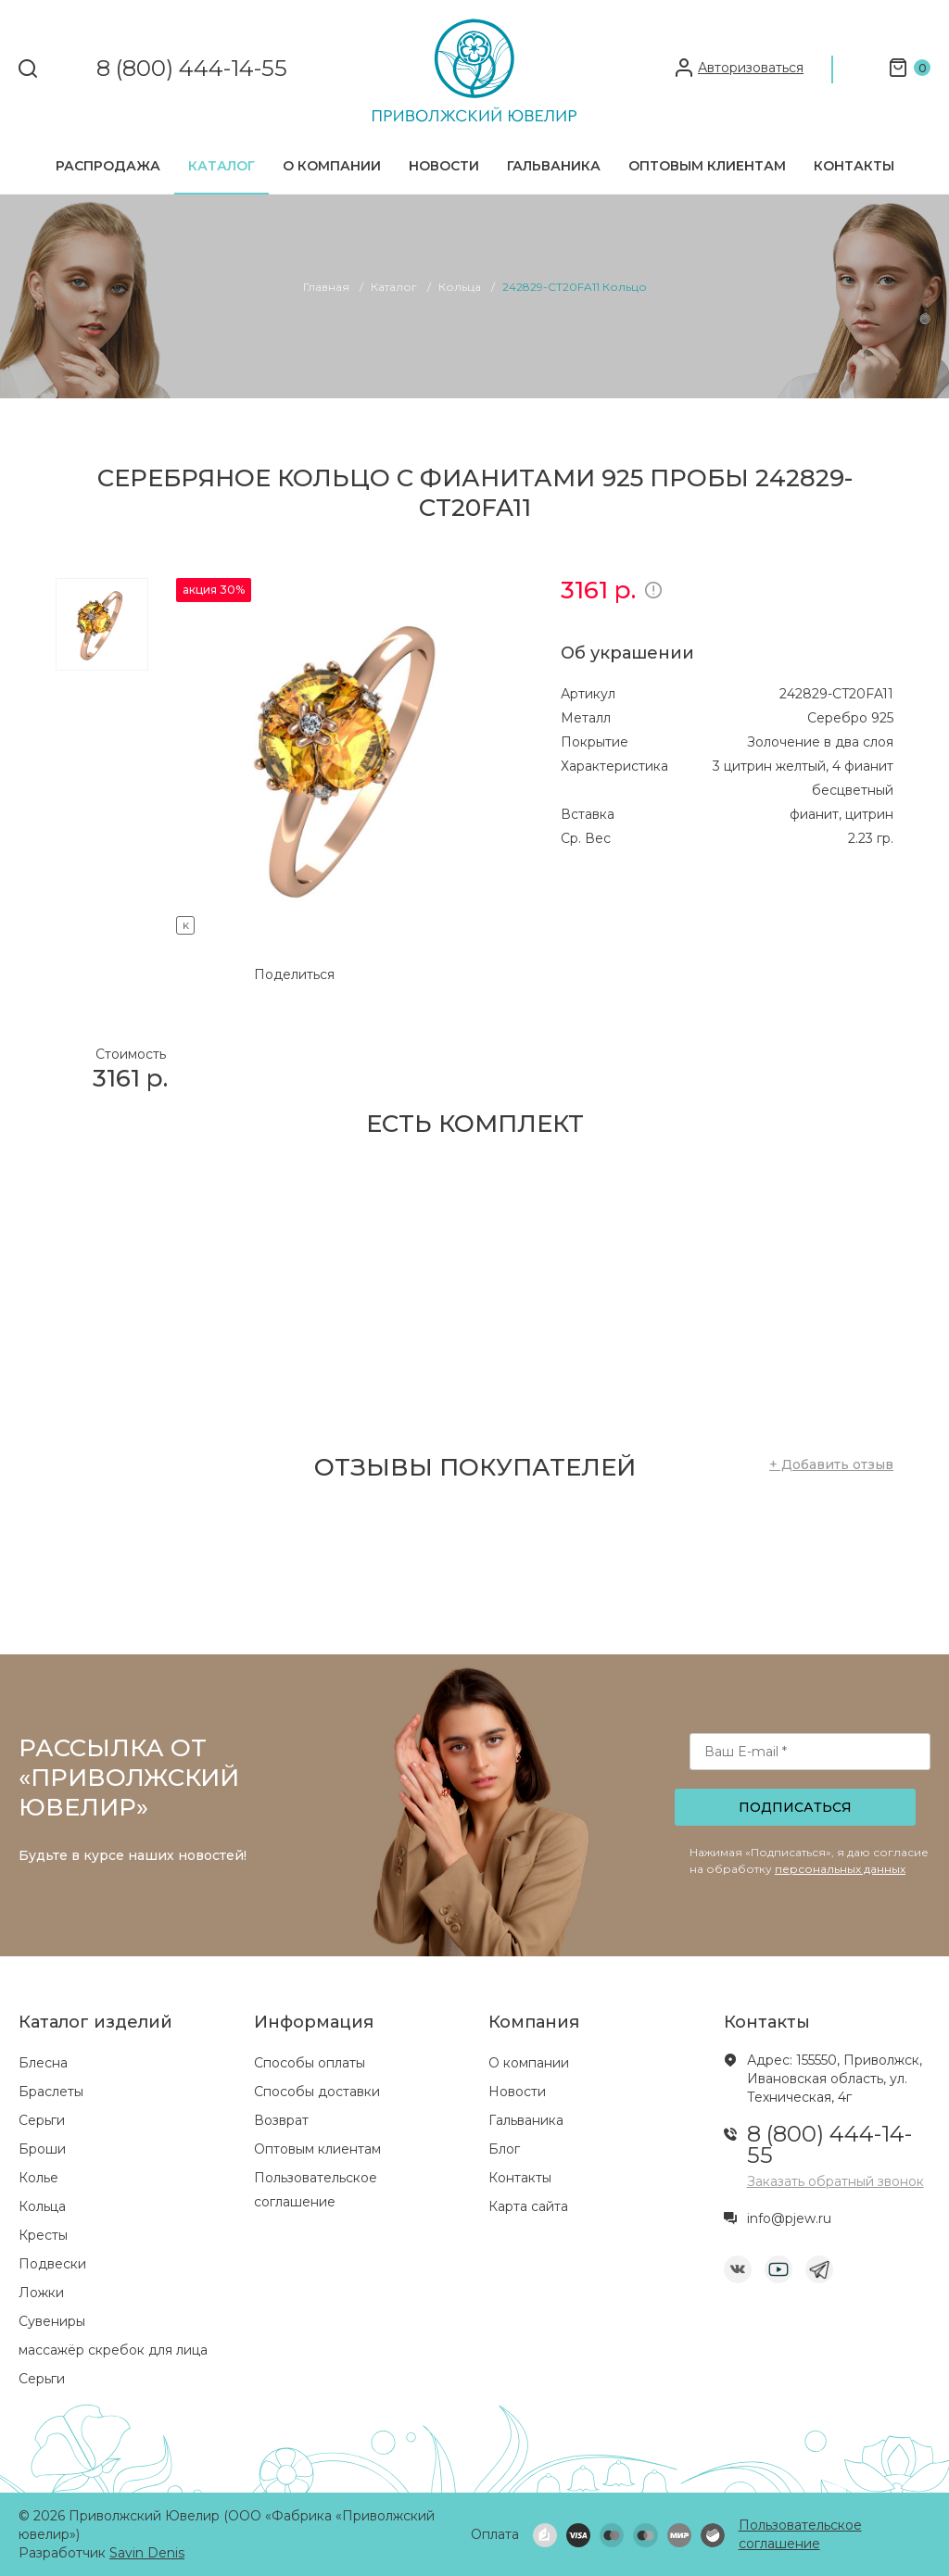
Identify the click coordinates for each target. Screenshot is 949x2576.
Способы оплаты (309, 2063)
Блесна (43, 2063)
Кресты (43, 2235)
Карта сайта (528, 2206)
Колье (38, 2177)
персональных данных (840, 1869)
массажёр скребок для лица (113, 2350)
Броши (42, 2149)
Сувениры (52, 2321)
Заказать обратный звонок (835, 2181)
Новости (444, 165)
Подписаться (795, 1807)
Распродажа (108, 165)
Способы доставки (317, 2091)
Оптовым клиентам (707, 165)
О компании (332, 165)
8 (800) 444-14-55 (191, 69)
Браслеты (51, 2091)
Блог (504, 2149)
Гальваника (554, 165)
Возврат (281, 2120)
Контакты (854, 165)
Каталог (221, 165)
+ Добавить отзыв (831, 1464)
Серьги (42, 2120)
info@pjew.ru (789, 2218)
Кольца (42, 2206)
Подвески (52, 2264)
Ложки (41, 2292)
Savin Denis (146, 2553)
